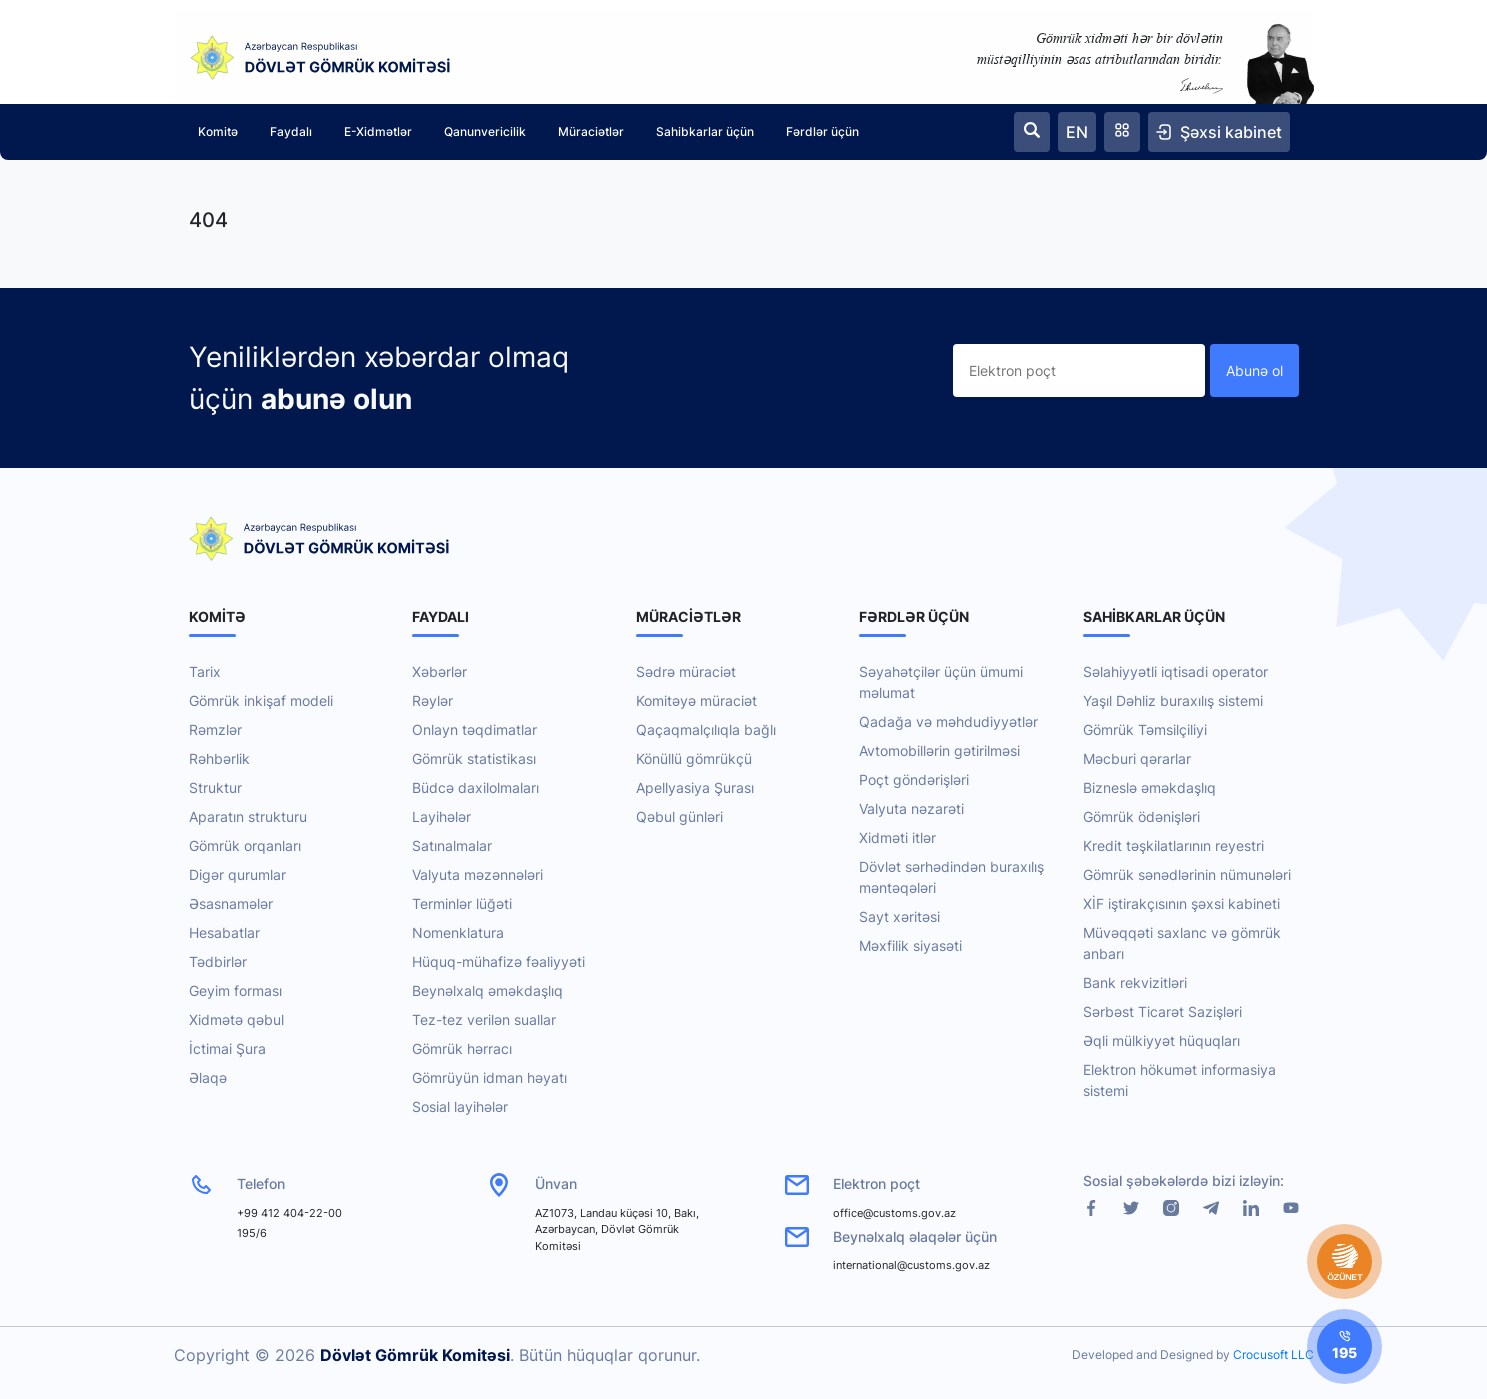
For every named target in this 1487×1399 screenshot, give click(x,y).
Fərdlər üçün (822, 131)
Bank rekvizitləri (1135, 982)
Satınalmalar (452, 845)
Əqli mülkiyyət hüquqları (1161, 1040)
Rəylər (432, 700)
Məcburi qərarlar (1137, 758)
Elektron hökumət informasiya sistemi (1179, 1080)
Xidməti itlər (897, 837)
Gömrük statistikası (474, 758)
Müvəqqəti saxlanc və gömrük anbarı (1182, 943)
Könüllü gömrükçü (694, 758)
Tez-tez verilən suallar (484, 1019)
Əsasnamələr (231, 903)
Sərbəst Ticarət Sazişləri (1162, 1011)
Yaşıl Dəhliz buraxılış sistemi (1173, 700)
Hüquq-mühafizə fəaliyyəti (498, 961)
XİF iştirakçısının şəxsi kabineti (1181, 903)
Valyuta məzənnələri (477, 874)
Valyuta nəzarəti (911, 808)
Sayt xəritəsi (899, 916)
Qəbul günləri (679, 816)
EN (1077, 132)
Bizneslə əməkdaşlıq (1149, 787)
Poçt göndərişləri (914, 779)
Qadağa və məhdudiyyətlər (948, 721)
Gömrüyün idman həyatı (489, 1077)
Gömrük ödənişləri (1141, 816)
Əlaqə (208, 1077)
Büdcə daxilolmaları (475, 787)
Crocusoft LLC (1273, 1354)
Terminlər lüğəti (462, 903)
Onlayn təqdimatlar (474, 729)
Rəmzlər (215, 729)
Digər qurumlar (237, 874)
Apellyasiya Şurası (695, 787)
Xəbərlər (439, 671)
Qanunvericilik (485, 131)
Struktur (215, 787)
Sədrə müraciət (686, 671)
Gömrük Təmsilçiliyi (1145, 729)
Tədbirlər (218, 961)
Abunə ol (1254, 370)
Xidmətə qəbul (236, 1019)
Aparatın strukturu (248, 816)
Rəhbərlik (219, 758)
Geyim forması (235, 990)
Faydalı (291, 131)
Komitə (218, 131)
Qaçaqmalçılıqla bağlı (706, 729)
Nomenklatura (458, 932)
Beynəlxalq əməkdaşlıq (487, 990)
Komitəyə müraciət (696, 700)
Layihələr (441, 816)
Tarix (205, 671)
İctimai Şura (227, 1048)
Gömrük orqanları (245, 845)
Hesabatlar (224, 932)
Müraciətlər (591, 131)
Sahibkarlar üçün (705, 131)
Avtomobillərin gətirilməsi (939, 750)
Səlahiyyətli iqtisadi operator (1175, 671)
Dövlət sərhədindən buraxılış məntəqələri (951, 877)
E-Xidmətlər (378, 131)
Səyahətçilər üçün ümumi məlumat (941, 682)
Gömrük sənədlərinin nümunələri (1187, 874)
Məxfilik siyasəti (910, 945)
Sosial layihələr (460, 1106)
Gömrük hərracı (462, 1048)
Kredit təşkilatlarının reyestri (1173, 845)
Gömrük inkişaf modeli (261, 700)
